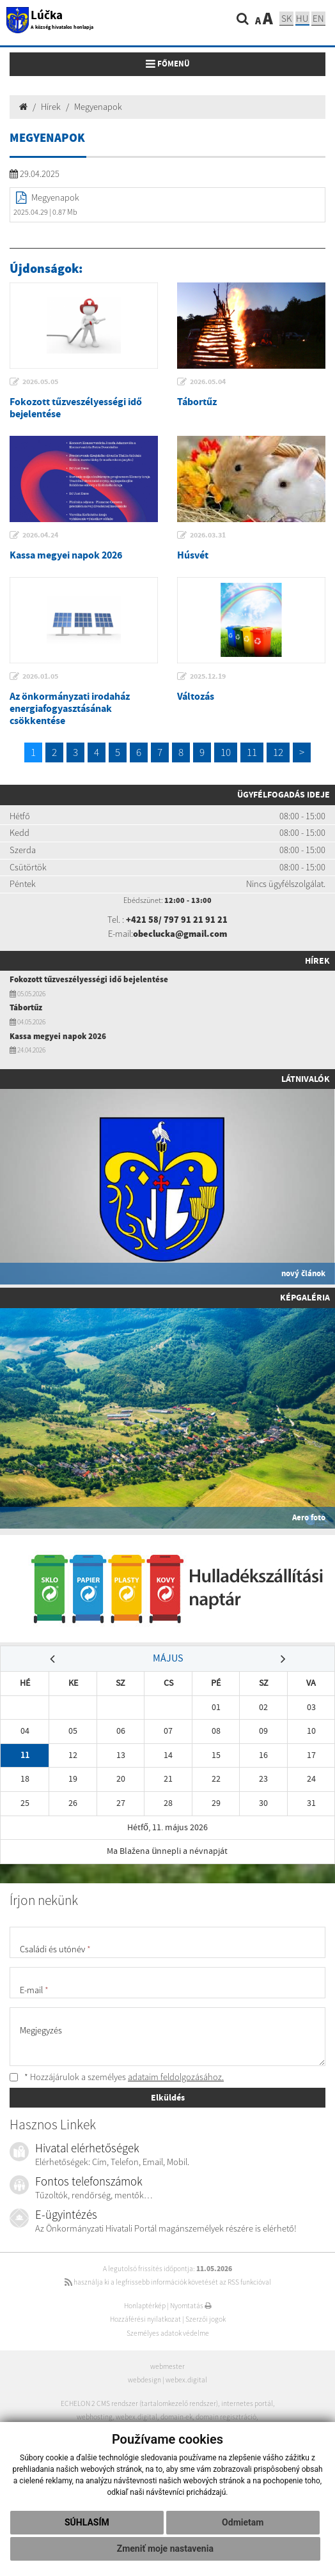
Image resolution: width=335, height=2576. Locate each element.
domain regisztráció (226, 2416)
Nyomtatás (191, 2305)
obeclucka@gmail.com (180, 933)
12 (278, 752)
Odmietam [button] (242, 2522)
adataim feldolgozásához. (176, 2077)
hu (302, 18)
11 (252, 752)
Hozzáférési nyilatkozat (145, 2319)
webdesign (144, 2379)
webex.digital (186, 2379)
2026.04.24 (40, 535)
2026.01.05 (40, 676)
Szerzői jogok (205, 2319)
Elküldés (168, 2097)
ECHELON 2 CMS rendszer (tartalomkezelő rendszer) (139, 2403)
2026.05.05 (40, 381)
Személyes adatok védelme (168, 2333)
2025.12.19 (208, 676)
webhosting (95, 2416)
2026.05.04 (208, 381)
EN (318, 18)
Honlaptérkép (145, 2305)
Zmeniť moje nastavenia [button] (165, 2548)
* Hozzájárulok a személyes (117, 2077)
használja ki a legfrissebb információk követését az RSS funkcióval (168, 2282)
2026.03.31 (208, 535)
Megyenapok (98, 106)
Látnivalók (305, 1078)
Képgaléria (305, 1297)
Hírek (51, 106)
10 (226, 752)
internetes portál (247, 2403)
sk (286, 18)
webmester (167, 2366)
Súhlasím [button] (87, 2522)
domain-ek (176, 2416)
